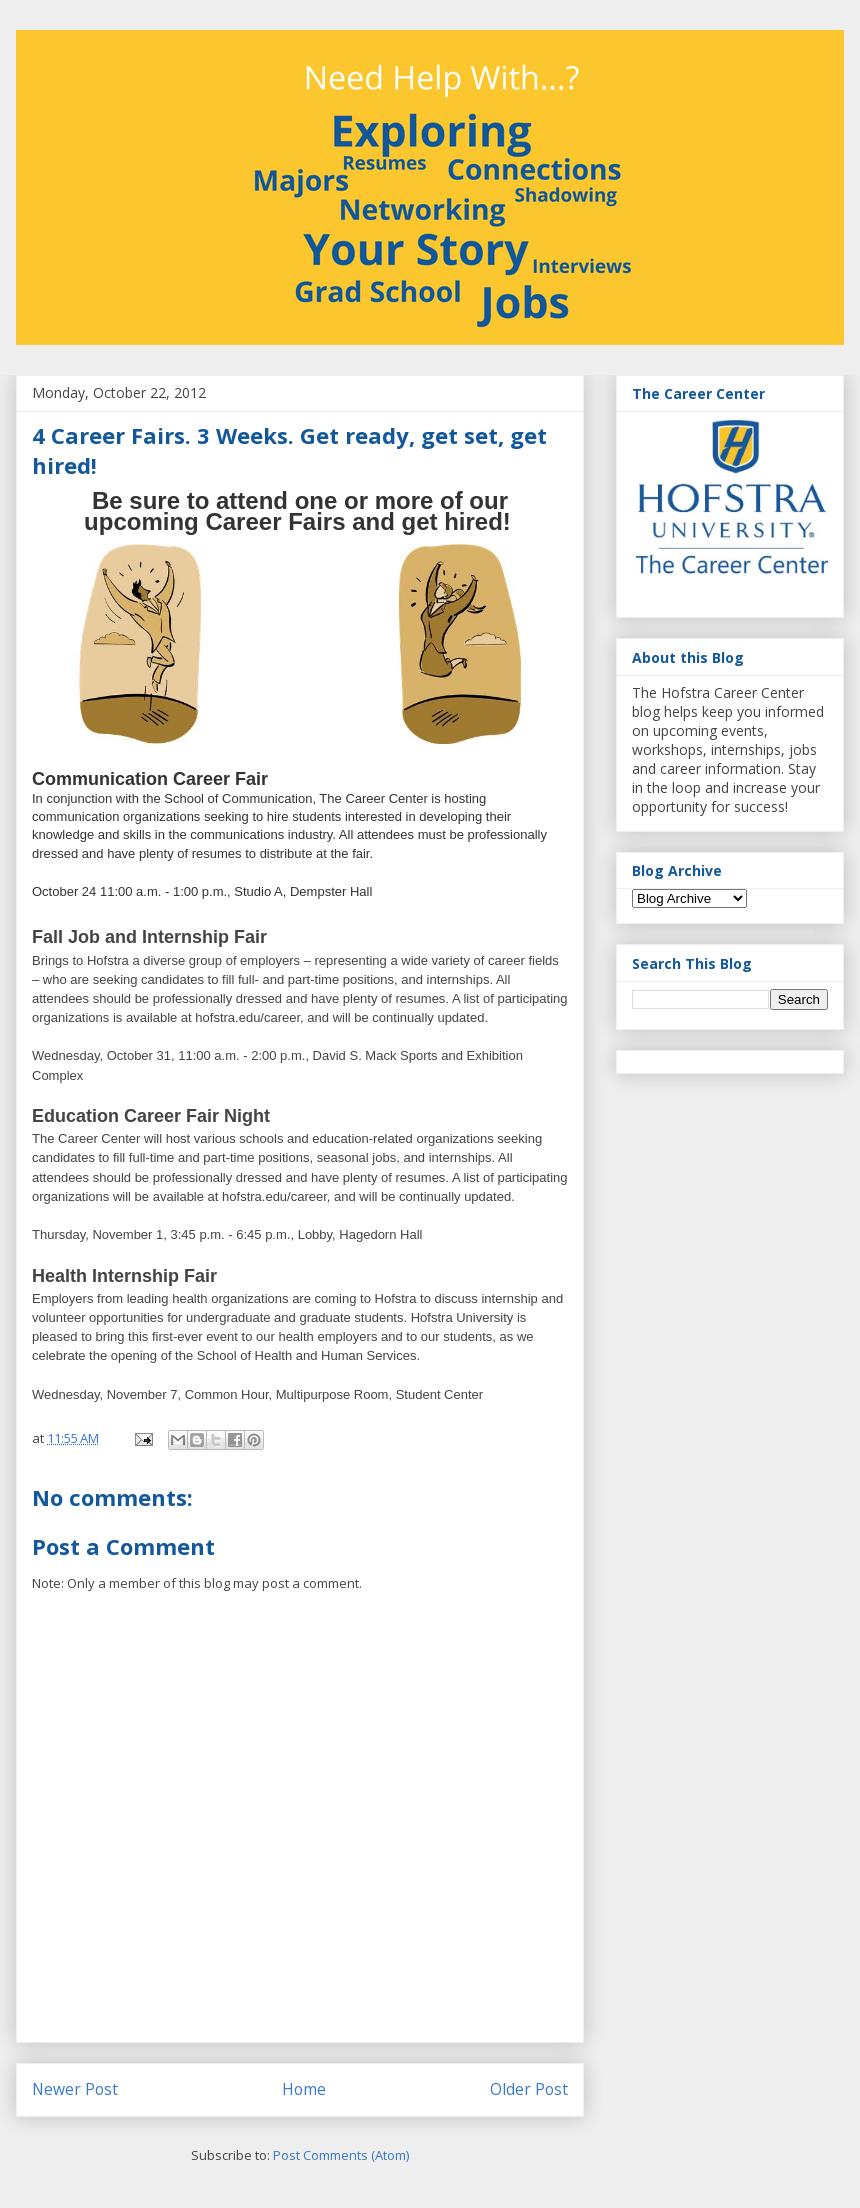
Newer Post (75, 2089)
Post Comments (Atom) (341, 2155)
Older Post (529, 2089)
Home (304, 2089)
